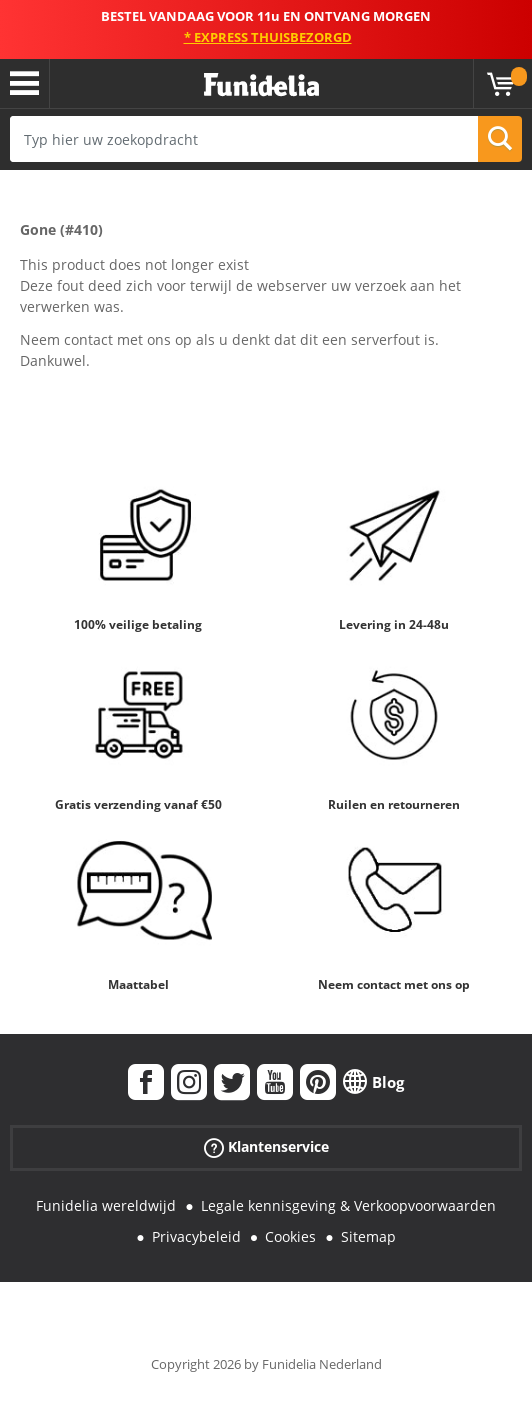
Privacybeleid (196, 1236)
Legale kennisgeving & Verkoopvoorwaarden (348, 1205)
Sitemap (368, 1236)
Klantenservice (266, 1147)
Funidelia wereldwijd (106, 1205)
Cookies (290, 1236)
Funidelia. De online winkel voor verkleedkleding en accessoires (261, 85)
